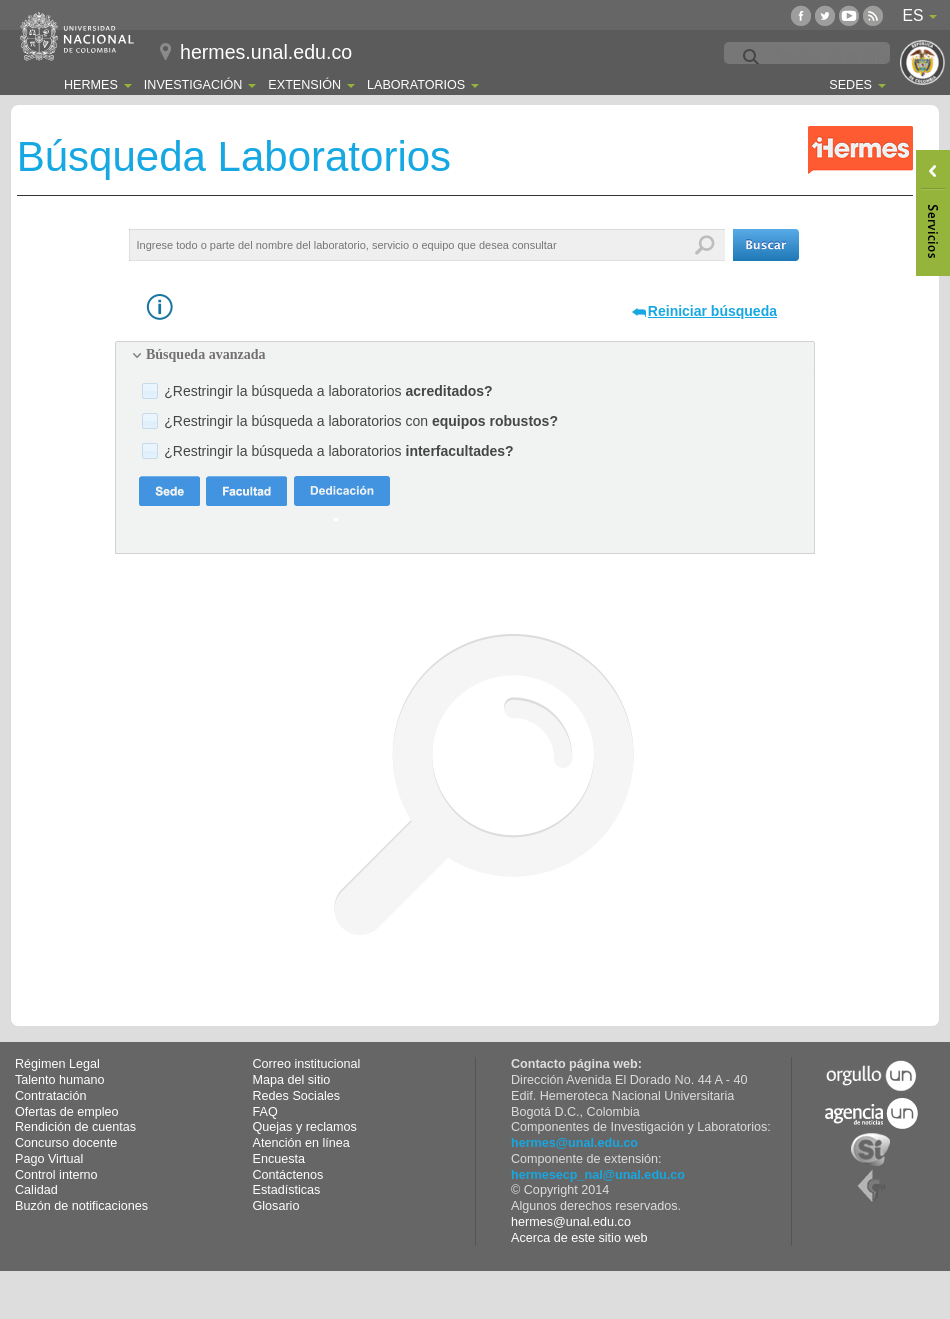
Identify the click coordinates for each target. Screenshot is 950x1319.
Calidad (36, 1190)
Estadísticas (287, 1190)
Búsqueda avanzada (205, 354)
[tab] (465, 355)
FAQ (265, 1112)
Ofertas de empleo (67, 1112)
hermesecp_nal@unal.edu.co (598, 1175)
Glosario (276, 1206)
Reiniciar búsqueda (712, 311)
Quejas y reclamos (305, 1127)
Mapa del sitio (292, 1080)
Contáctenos (288, 1175)
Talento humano (60, 1080)
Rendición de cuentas (75, 1127)
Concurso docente (66, 1143)
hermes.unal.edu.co (266, 52)
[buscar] (855, 58)
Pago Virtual (49, 1159)
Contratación (50, 1096)
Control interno (56, 1175)
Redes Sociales (297, 1096)
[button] (766, 245)
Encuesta (279, 1159)
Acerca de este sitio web (579, 1238)
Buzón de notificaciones (81, 1206)
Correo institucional (307, 1064)
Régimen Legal (57, 1064)
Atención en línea (301, 1143)
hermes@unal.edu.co (574, 1143)
